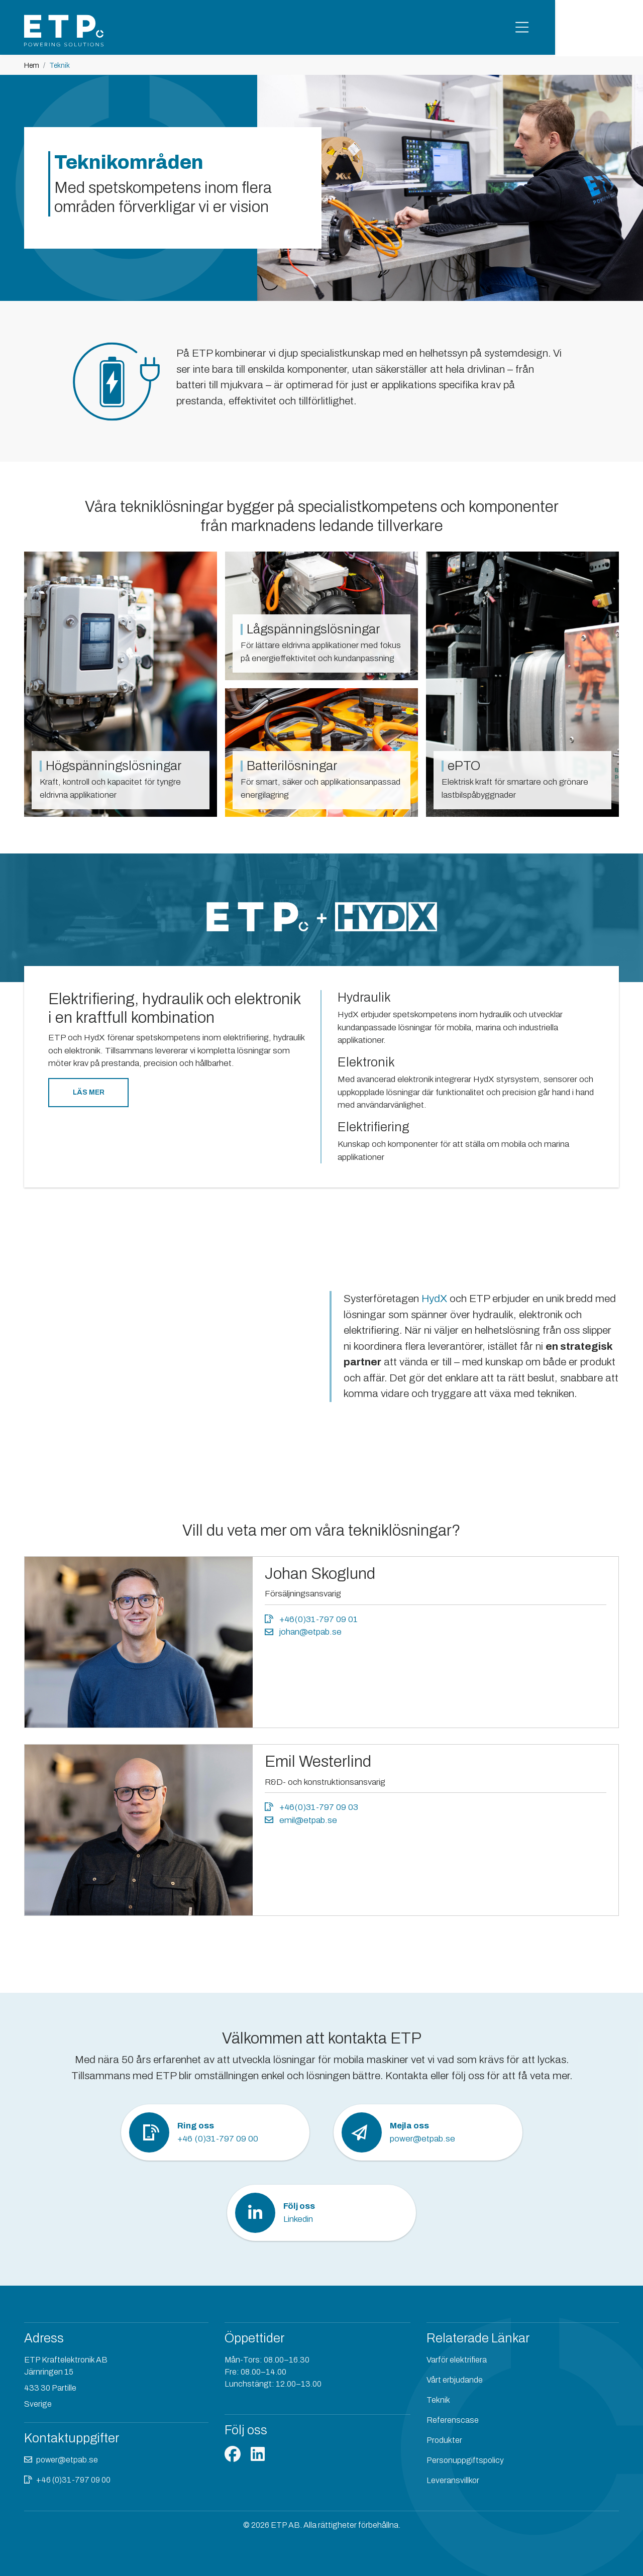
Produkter (444, 2440)
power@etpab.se (67, 2459)
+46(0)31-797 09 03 (311, 1807)
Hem (31, 65)
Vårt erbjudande (454, 2380)
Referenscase (452, 2420)
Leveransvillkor (452, 2480)
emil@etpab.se (301, 1820)
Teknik (438, 2400)
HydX (435, 1298)
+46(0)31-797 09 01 (311, 1619)
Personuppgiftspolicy (465, 2460)
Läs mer (88, 1092)
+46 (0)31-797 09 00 (73, 2480)
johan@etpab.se (303, 1632)
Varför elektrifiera (456, 2359)
